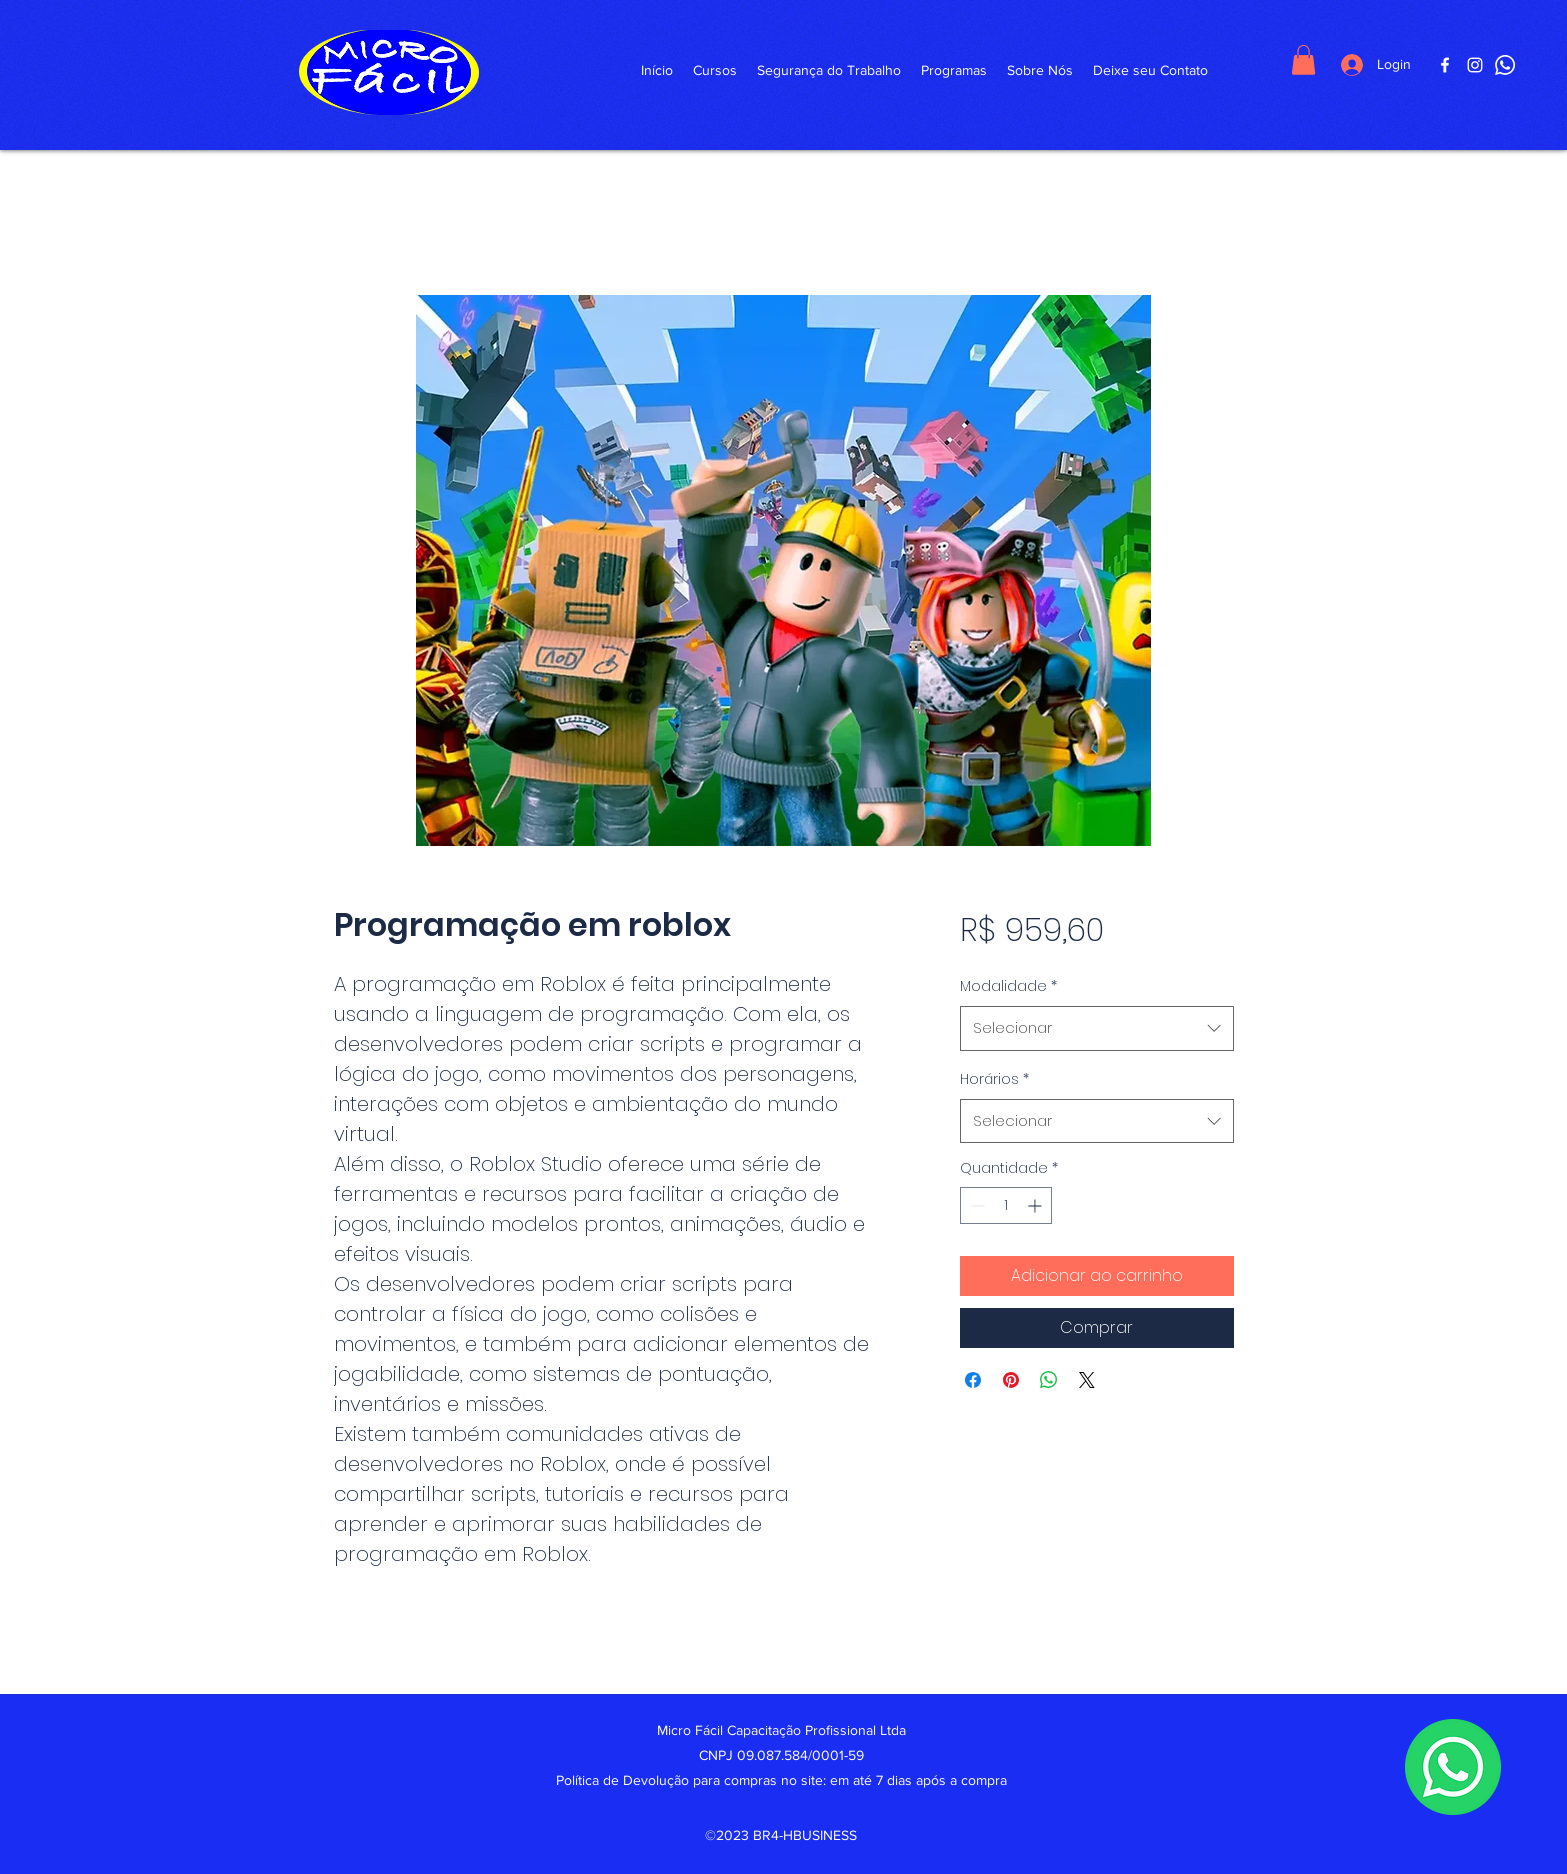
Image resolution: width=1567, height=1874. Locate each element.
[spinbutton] (1006, 1205)
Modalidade (1008, 986)
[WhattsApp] (1505, 65)
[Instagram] (1475, 65)
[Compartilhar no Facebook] (973, 1380)
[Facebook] (1445, 65)
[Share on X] (1087, 1380)
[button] (1303, 60)
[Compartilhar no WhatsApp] (1049, 1380)
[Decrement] (975, 1205)
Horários (994, 1079)
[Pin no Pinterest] (1011, 1380)
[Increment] (1036, 1205)
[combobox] (1096, 1028)
